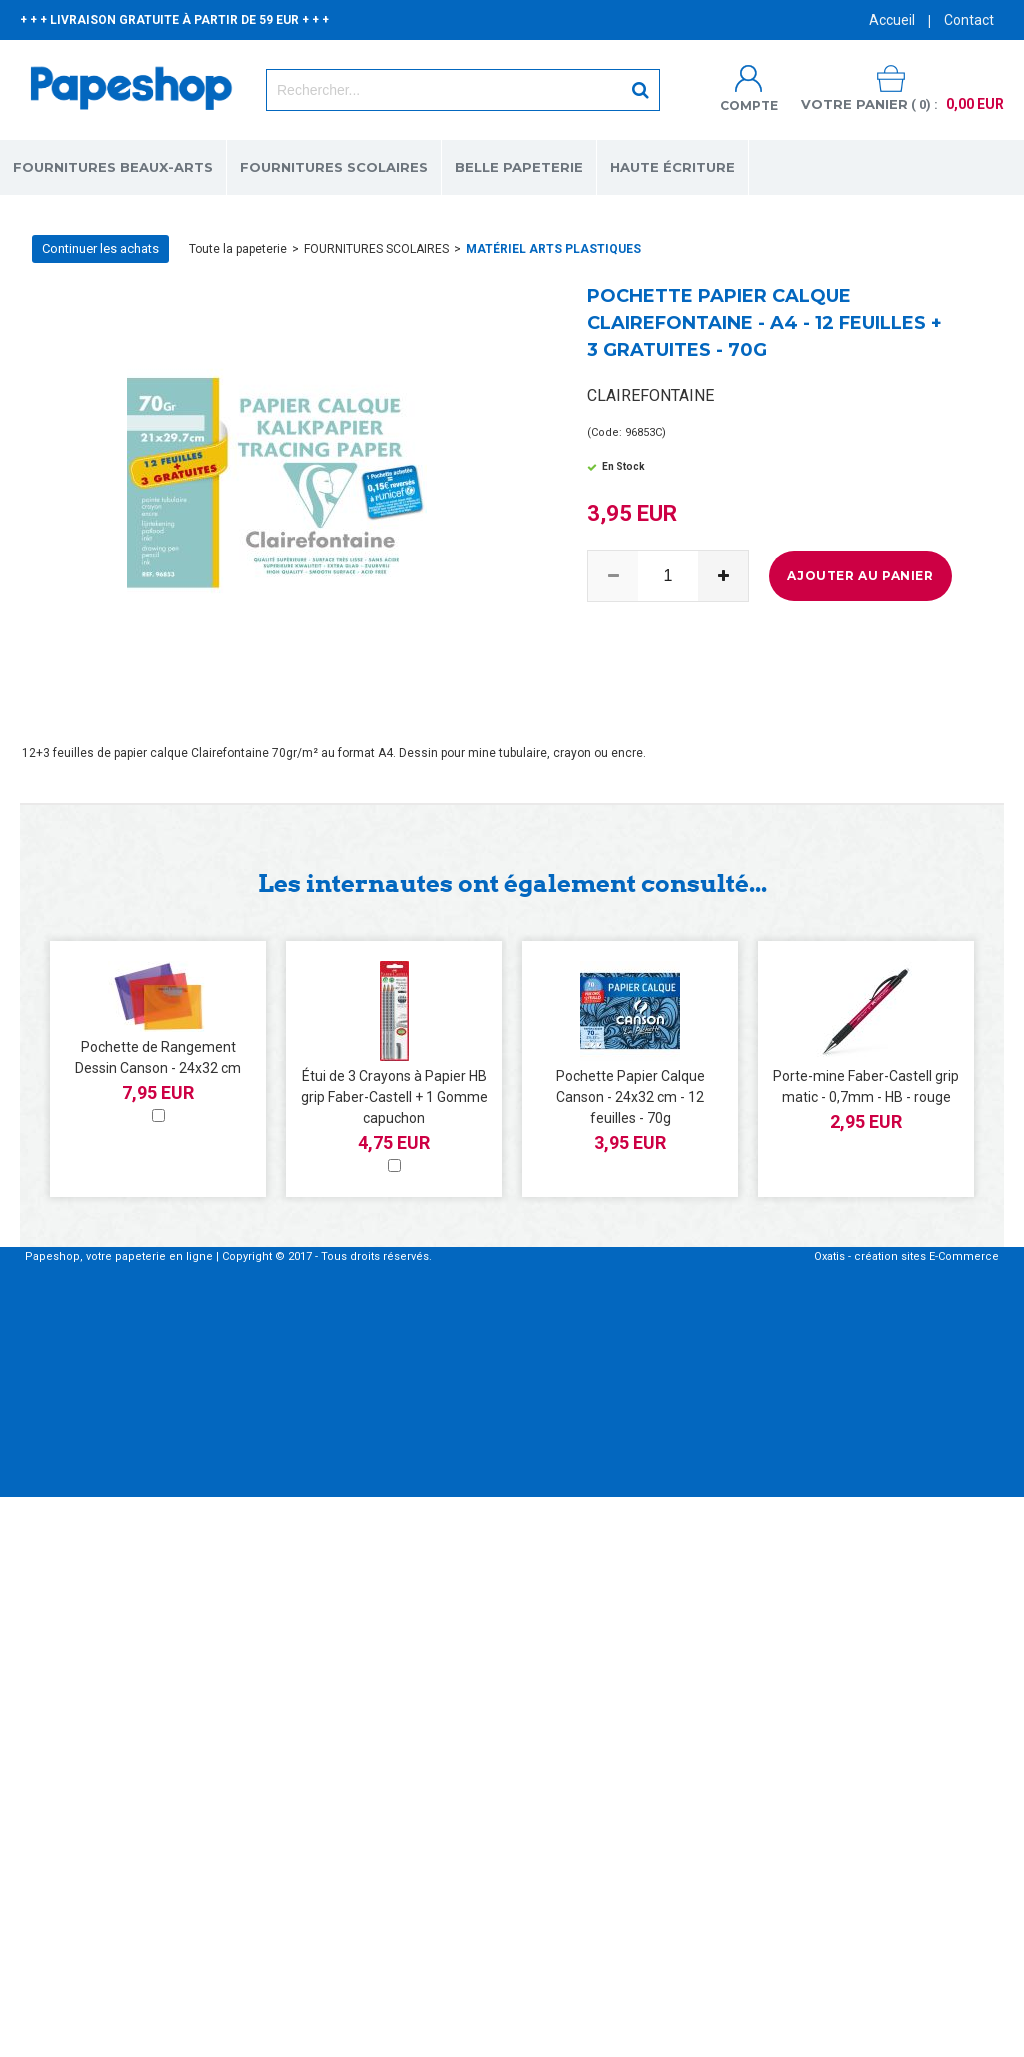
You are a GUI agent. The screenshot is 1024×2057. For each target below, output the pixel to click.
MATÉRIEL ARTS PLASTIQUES (553, 249)
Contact (969, 20)
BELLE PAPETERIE (519, 167)
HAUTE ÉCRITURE (672, 167)
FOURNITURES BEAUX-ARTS (113, 167)
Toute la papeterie (238, 249)
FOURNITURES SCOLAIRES (334, 167)
